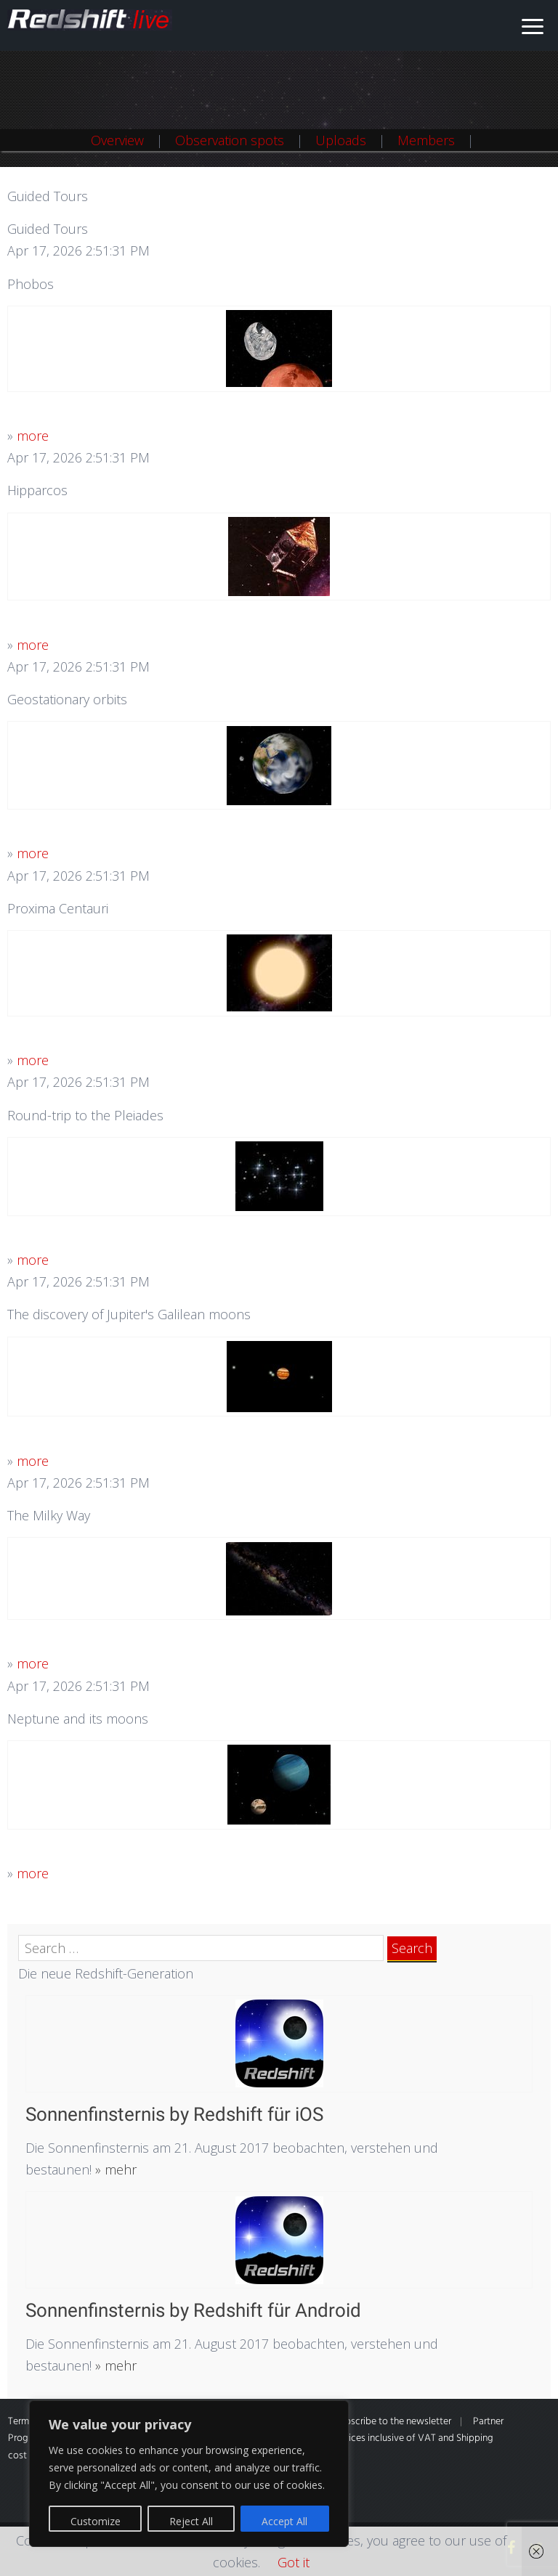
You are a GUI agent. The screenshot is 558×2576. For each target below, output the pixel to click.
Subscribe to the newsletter (393, 2421)
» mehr (114, 2169)
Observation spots (229, 140)
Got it (294, 2562)
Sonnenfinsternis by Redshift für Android (193, 2310)
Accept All (284, 2521)
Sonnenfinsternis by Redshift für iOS (174, 2114)
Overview (117, 140)
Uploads (340, 140)
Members (426, 140)
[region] (189, 2473)
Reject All (191, 2521)
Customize (95, 2521)
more (33, 435)
